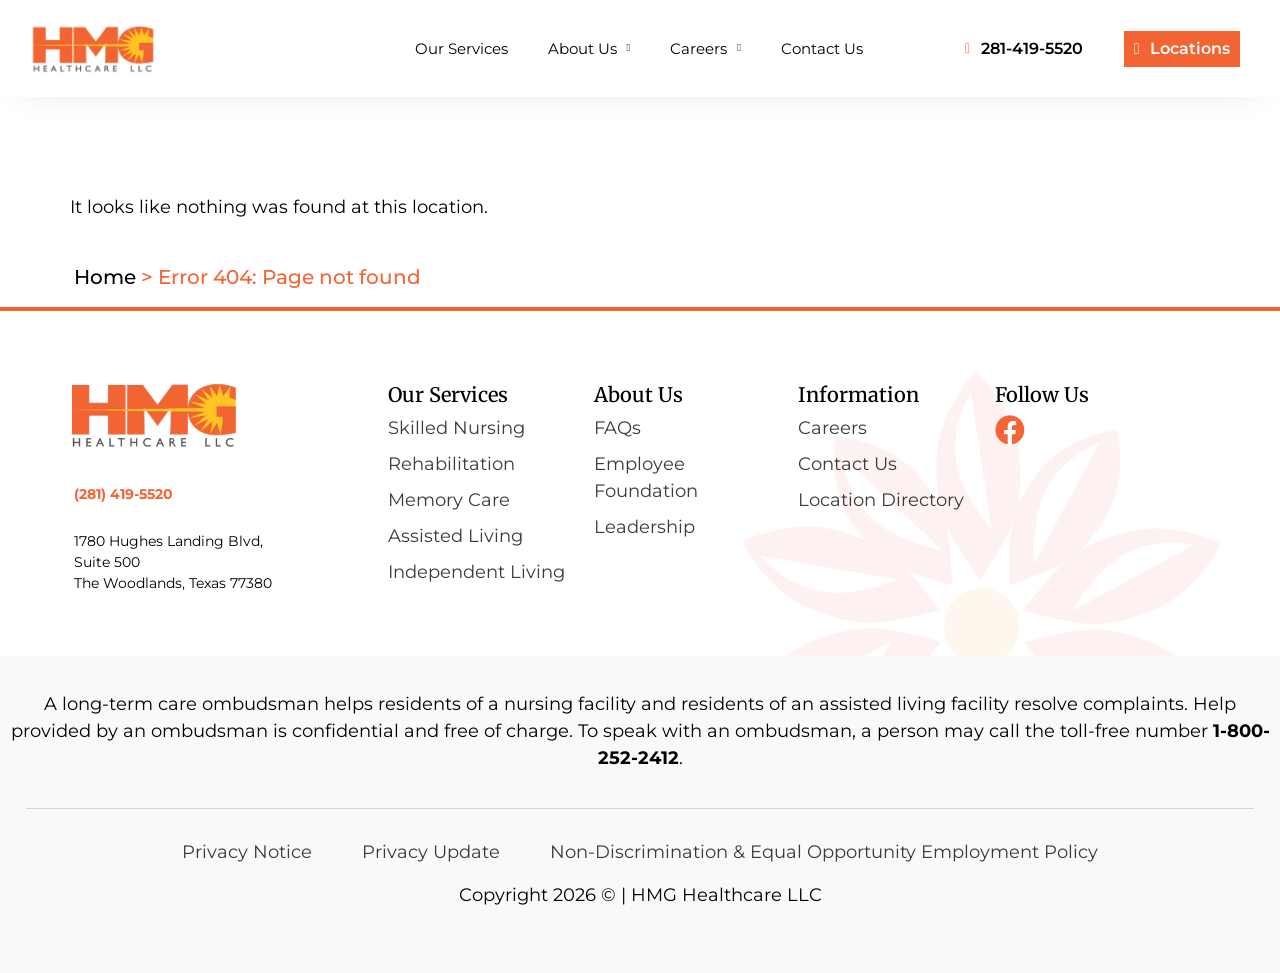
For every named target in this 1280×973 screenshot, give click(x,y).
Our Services (461, 48)
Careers (705, 48)
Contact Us (822, 48)
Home (105, 277)
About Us (589, 48)
